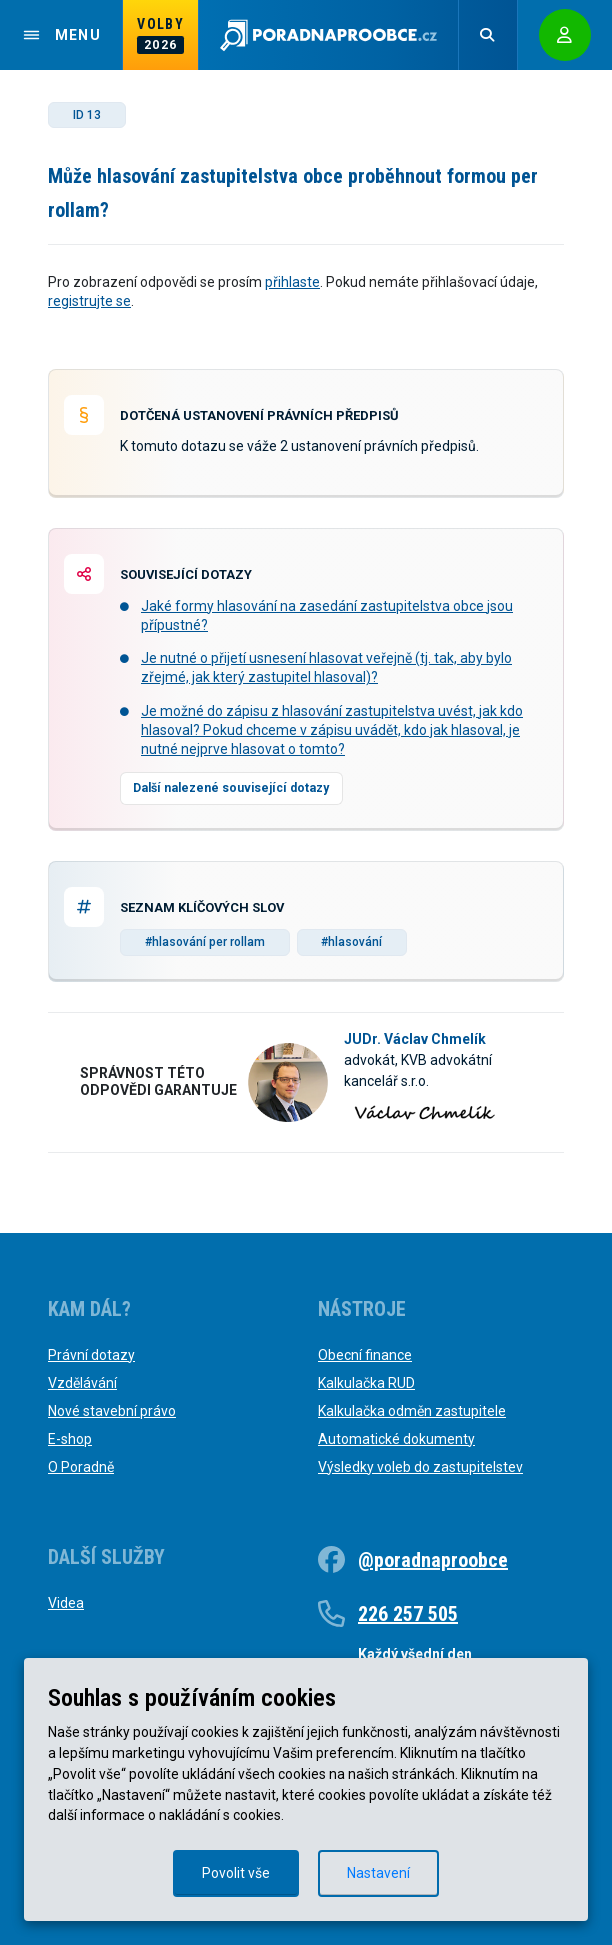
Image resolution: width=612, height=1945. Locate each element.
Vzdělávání (82, 1383)
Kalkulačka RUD (366, 1383)
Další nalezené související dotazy (231, 788)
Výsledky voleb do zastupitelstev (420, 1467)
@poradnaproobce (433, 1560)
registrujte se (89, 301)
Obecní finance (365, 1355)
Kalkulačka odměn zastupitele (412, 1411)
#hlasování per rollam (205, 942)
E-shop (70, 1439)
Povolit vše (236, 1873)
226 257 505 (408, 1614)
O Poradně (81, 1467)
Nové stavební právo (112, 1411)
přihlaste (292, 282)
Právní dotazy (91, 1355)
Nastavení (378, 1873)
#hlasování (351, 942)
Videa (66, 1603)
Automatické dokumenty (396, 1439)
